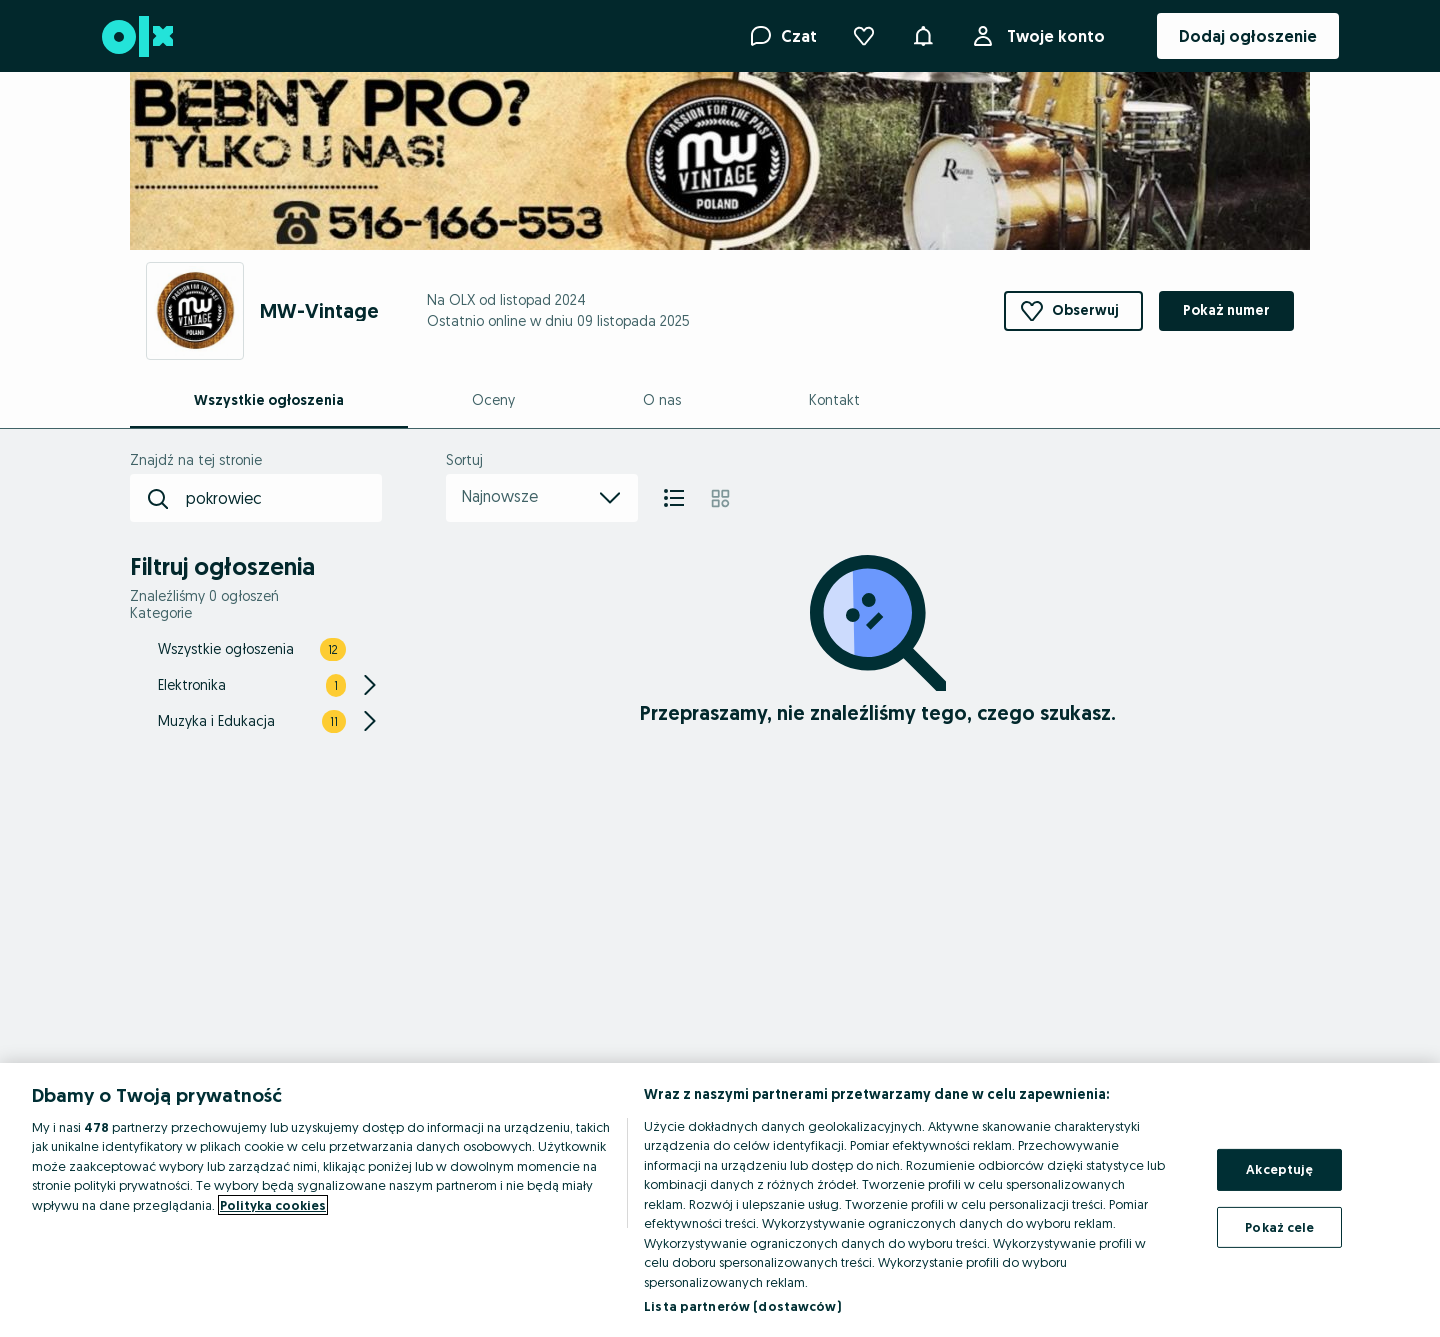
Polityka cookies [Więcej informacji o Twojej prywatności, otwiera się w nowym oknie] (273, 1205)
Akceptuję (1279, 1169)
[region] (720, 1200)
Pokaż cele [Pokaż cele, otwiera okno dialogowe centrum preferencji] (1279, 1226)
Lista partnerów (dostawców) (742, 1306)
